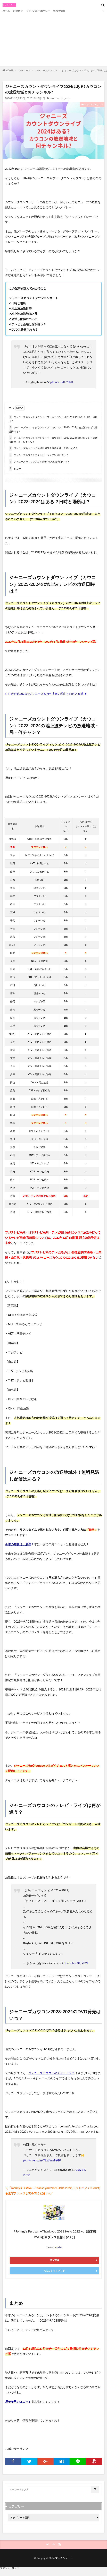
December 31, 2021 (75, 1963)
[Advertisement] (53, 39)
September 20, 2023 (60, 382)
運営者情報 (59, 10)
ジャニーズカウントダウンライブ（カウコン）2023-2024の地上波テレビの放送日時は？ (53, 429)
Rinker (59, 2247)
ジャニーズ (24, 70)
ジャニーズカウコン (46, 70)
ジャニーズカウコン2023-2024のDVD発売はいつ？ (39, 461)
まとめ (15, 468)
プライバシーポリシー (38, 10)
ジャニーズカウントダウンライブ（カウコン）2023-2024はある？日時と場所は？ (53, 419)
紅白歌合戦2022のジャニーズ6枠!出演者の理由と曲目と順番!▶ (46, 693)
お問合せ (18, 10)
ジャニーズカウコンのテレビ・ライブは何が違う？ (38, 455)
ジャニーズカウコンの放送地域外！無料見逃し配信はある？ (43, 448)
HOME (9, 70)
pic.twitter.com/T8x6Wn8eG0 (42, 2160)
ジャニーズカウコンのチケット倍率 (51, 2073)
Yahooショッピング (54, 2270)
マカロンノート (64, 2558)
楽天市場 (54, 2260)
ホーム (6, 10)
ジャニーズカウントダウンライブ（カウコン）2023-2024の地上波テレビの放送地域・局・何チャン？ (53, 439)
